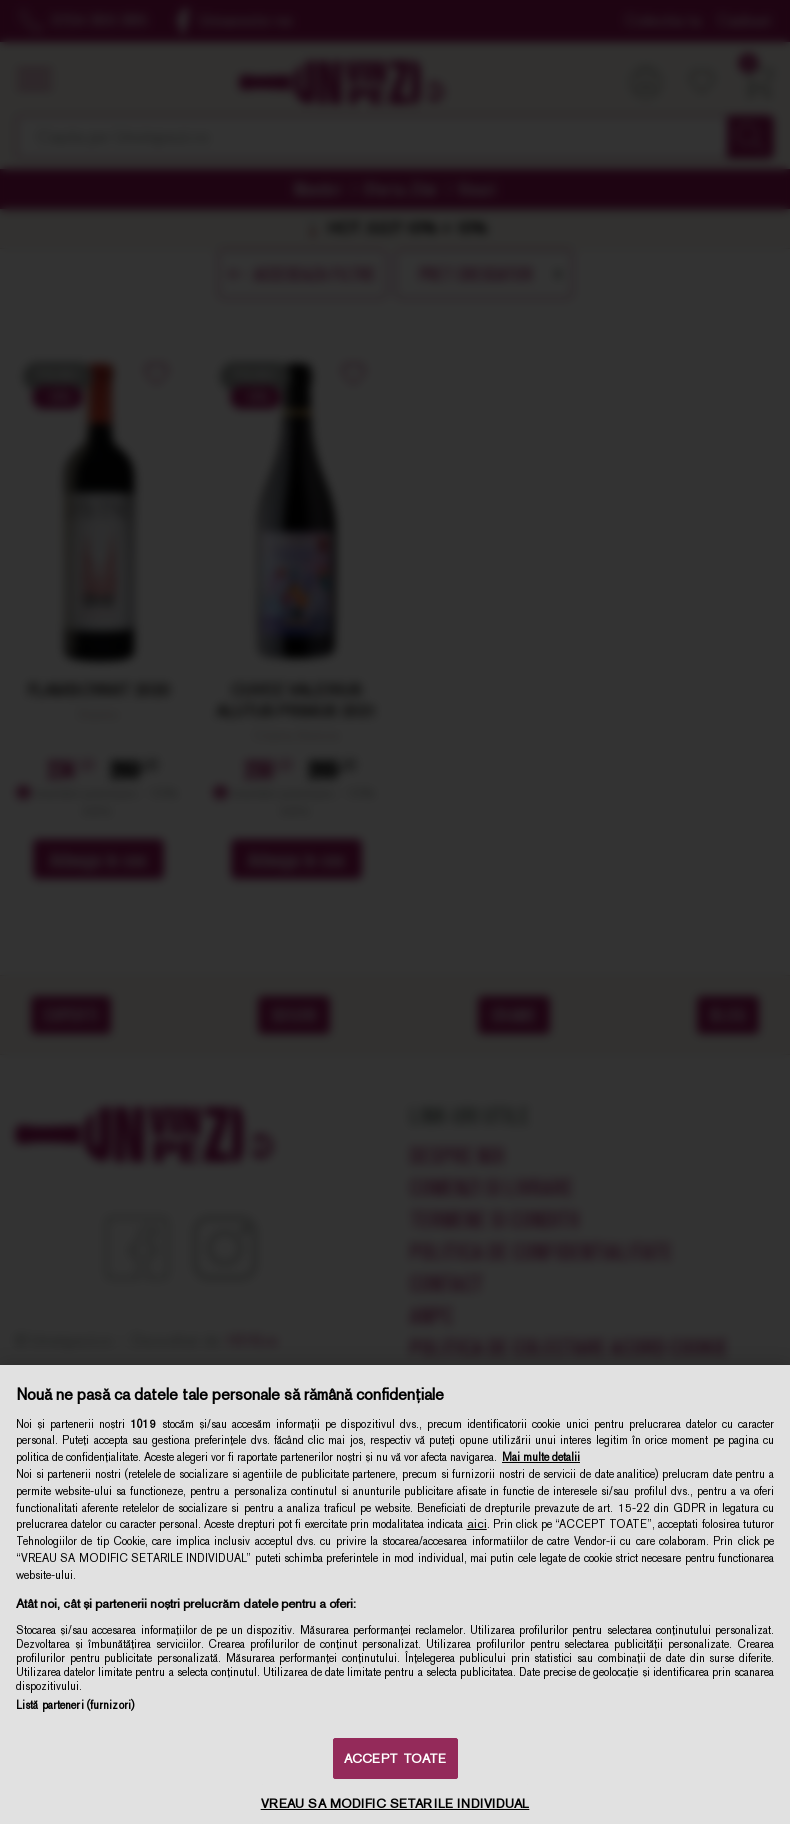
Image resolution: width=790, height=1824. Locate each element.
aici (477, 1524)
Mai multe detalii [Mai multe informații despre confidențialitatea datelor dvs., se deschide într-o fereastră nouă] (541, 1457)
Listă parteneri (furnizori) (75, 1705)
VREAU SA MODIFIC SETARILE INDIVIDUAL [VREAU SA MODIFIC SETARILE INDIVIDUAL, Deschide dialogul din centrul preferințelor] (395, 1803)
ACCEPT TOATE (395, 1758)
